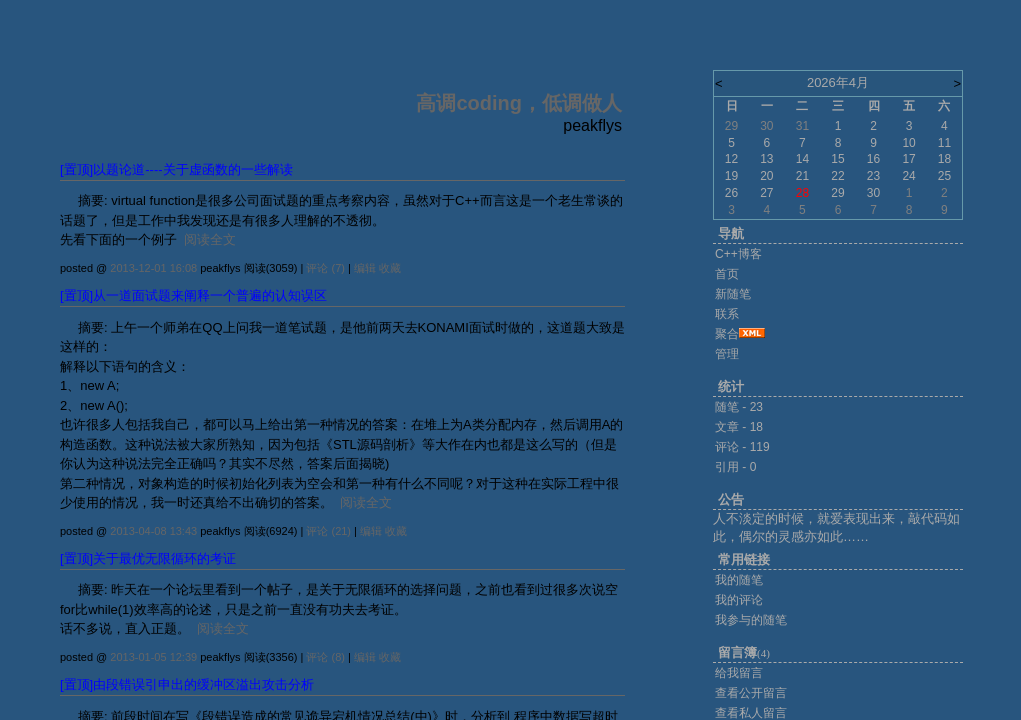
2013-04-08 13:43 (153, 531)
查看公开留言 (751, 693)
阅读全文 (210, 239)
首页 (727, 274)
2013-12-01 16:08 (153, 268)
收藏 (390, 268)
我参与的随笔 (751, 620)
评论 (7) (325, 268)
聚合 (727, 334)
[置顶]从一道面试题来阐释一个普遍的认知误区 (193, 295)
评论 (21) (328, 531)
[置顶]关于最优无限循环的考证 (148, 558)
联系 (727, 314)
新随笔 (733, 294)
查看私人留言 (751, 713)
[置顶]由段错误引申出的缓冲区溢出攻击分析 (187, 684)
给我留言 (739, 673)
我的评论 (739, 600)
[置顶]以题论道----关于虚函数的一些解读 (176, 169)
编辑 (365, 268)
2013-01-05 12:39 (153, 657)
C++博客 (738, 254)
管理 (727, 354)
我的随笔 (739, 580)
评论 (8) (325, 657)
